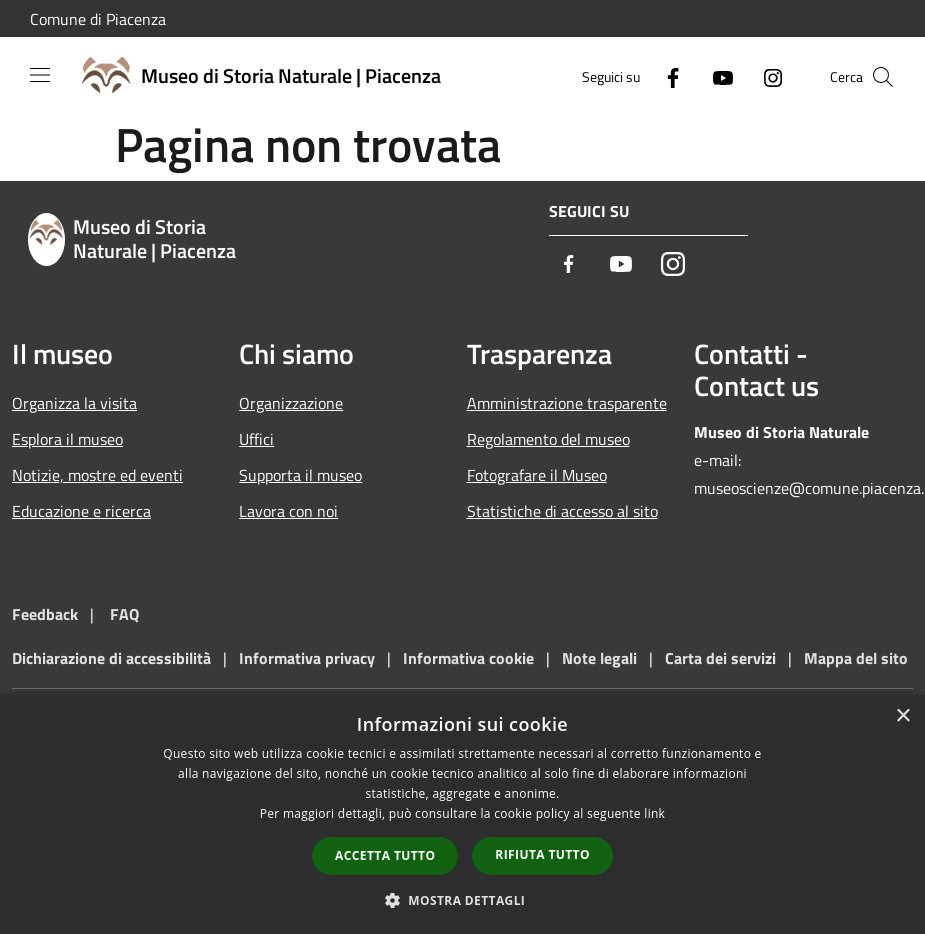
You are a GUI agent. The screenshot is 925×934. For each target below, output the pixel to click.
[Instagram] (765, 76)
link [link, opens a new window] (654, 813)
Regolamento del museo (548, 439)
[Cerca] (883, 77)
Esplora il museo (67, 439)
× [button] (902, 716)
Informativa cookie (468, 658)
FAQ (124, 614)
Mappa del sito (856, 658)
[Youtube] (715, 76)
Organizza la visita (74, 403)
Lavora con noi (288, 511)
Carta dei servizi (720, 658)
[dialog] (462, 814)
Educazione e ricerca (81, 511)
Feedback (45, 614)
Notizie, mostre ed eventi (97, 475)
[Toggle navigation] (40, 75)
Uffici (256, 439)
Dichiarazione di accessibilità (111, 658)
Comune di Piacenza (98, 19)
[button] (463, 900)
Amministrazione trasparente (567, 403)
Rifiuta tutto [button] (542, 854)
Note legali (599, 658)
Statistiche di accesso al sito (562, 511)
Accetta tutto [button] (385, 855)
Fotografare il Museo (537, 475)
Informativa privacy (307, 658)
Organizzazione (291, 403)
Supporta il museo (300, 475)
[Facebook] (665, 76)
